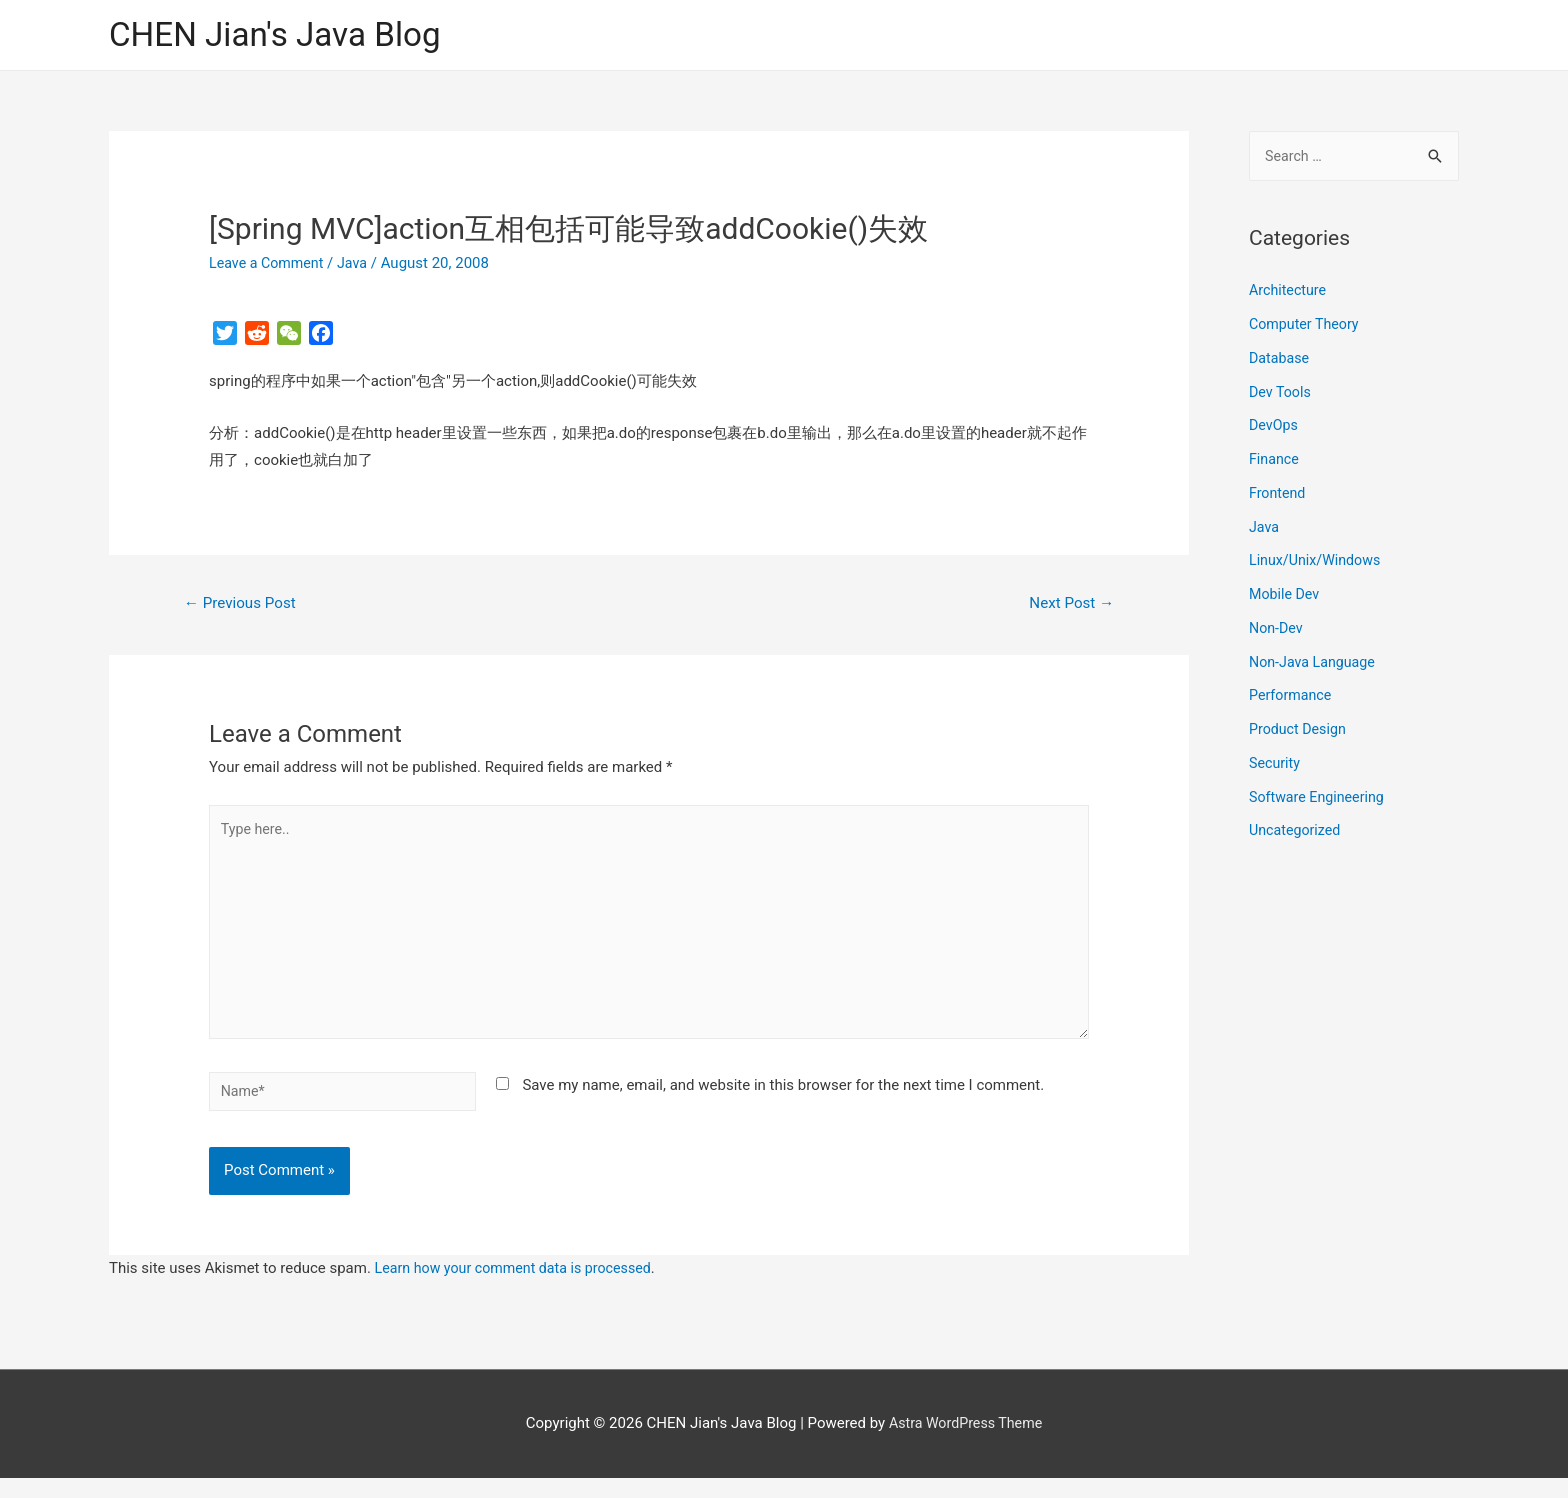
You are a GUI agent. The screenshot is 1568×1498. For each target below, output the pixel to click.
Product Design (1300, 733)
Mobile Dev (1286, 598)
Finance (1275, 463)
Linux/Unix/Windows (1318, 565)
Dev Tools (1281, 396)
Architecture (1289, 295)
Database (1280, 362)
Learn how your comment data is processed (520, 1288)
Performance (1292, 700)
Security (1276, 767)
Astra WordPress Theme (966, 1443)
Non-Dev (1277, 632)
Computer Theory (1307, 328)
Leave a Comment (269, 265)
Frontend (1278, 497)
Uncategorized (1297, 835)
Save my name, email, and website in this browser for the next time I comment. (783, 1101)
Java (359, 265)
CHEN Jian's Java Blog (284, 35)
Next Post (1069, 605)
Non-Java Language (1315, 666)
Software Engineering (1320, 801)
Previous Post (244, 605)
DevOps (1274, 430)
